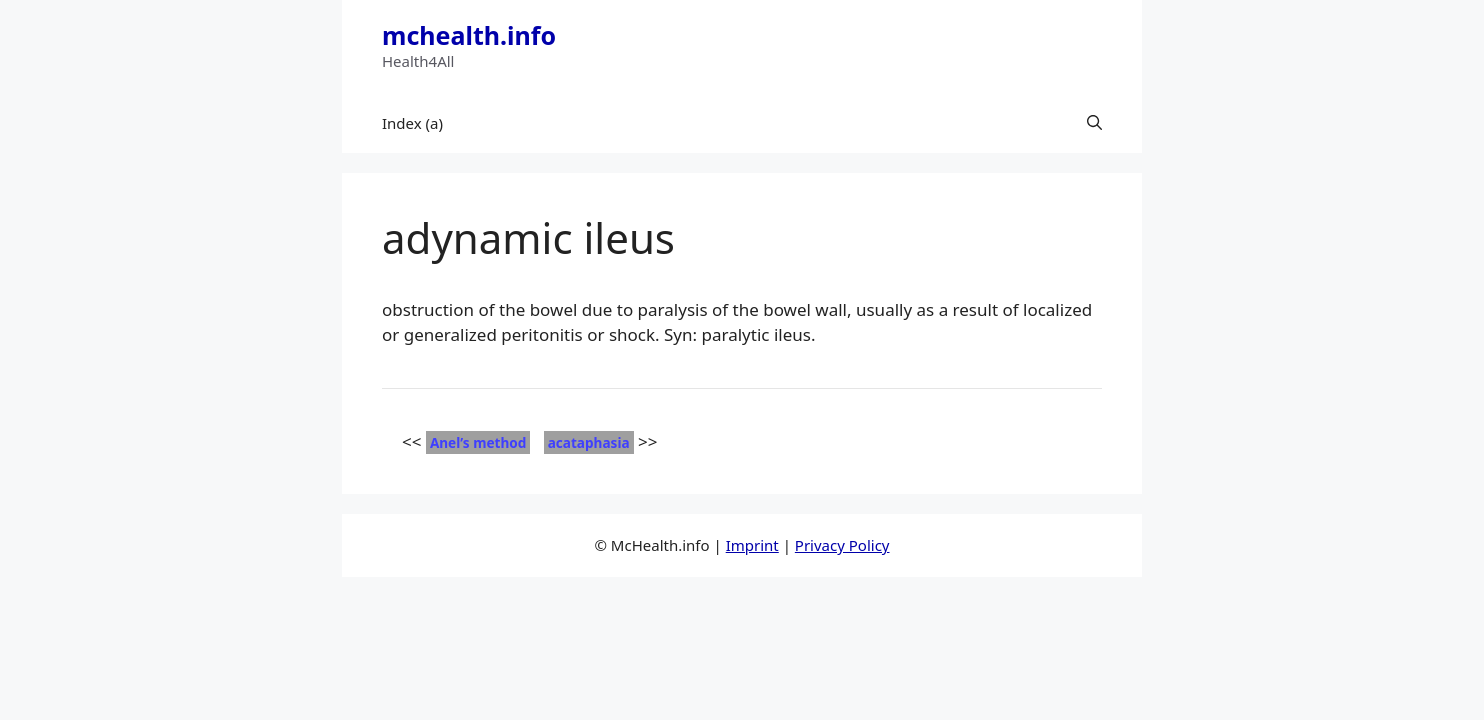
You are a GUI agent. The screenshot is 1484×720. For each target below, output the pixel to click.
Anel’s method (478, 442)
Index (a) (412, 123)
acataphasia (589, 442)
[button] (1094, 123)
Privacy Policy (842, 545)
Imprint (752, 545)
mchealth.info (469, 35)
